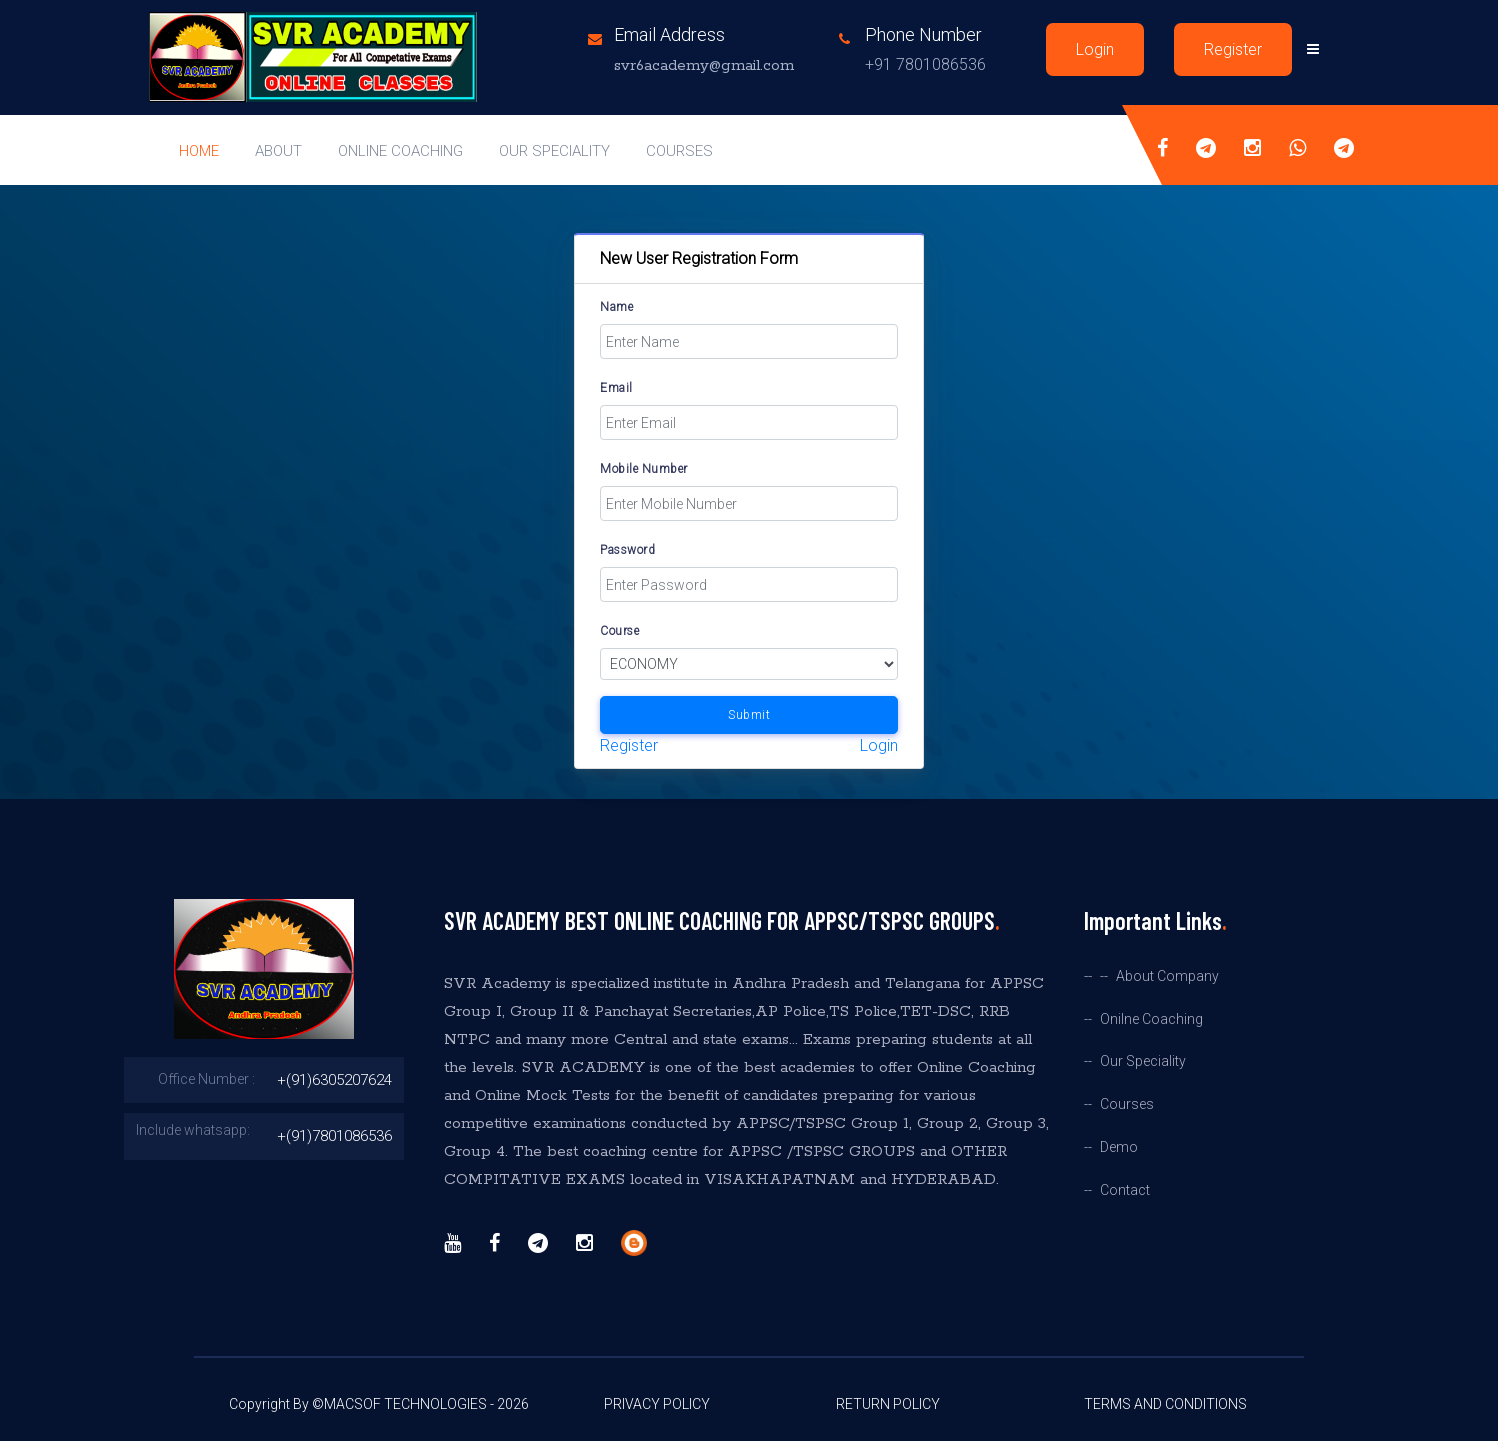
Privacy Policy (657, 1404)
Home (199, 151)
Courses (679, 151)
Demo (1119, 1147)
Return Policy (888, 1404)
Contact (1125, 1190)
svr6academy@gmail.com (704, 65)
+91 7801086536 (925, 64)
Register (1233, 49)
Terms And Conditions (1165, 1404)
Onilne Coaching (1151, 1019)
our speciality (554, 151)
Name (616, 307)
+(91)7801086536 (334, 1136)
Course (619, 631)
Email (616, 388)
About (278, 151)
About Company (1167, 976)
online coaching (400, 151)
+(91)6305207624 (334, 1080)
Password (627, 550)
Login (1095, 49)
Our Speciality (1143, 1061)
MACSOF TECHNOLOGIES (405, 1404)
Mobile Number (644, 469)
